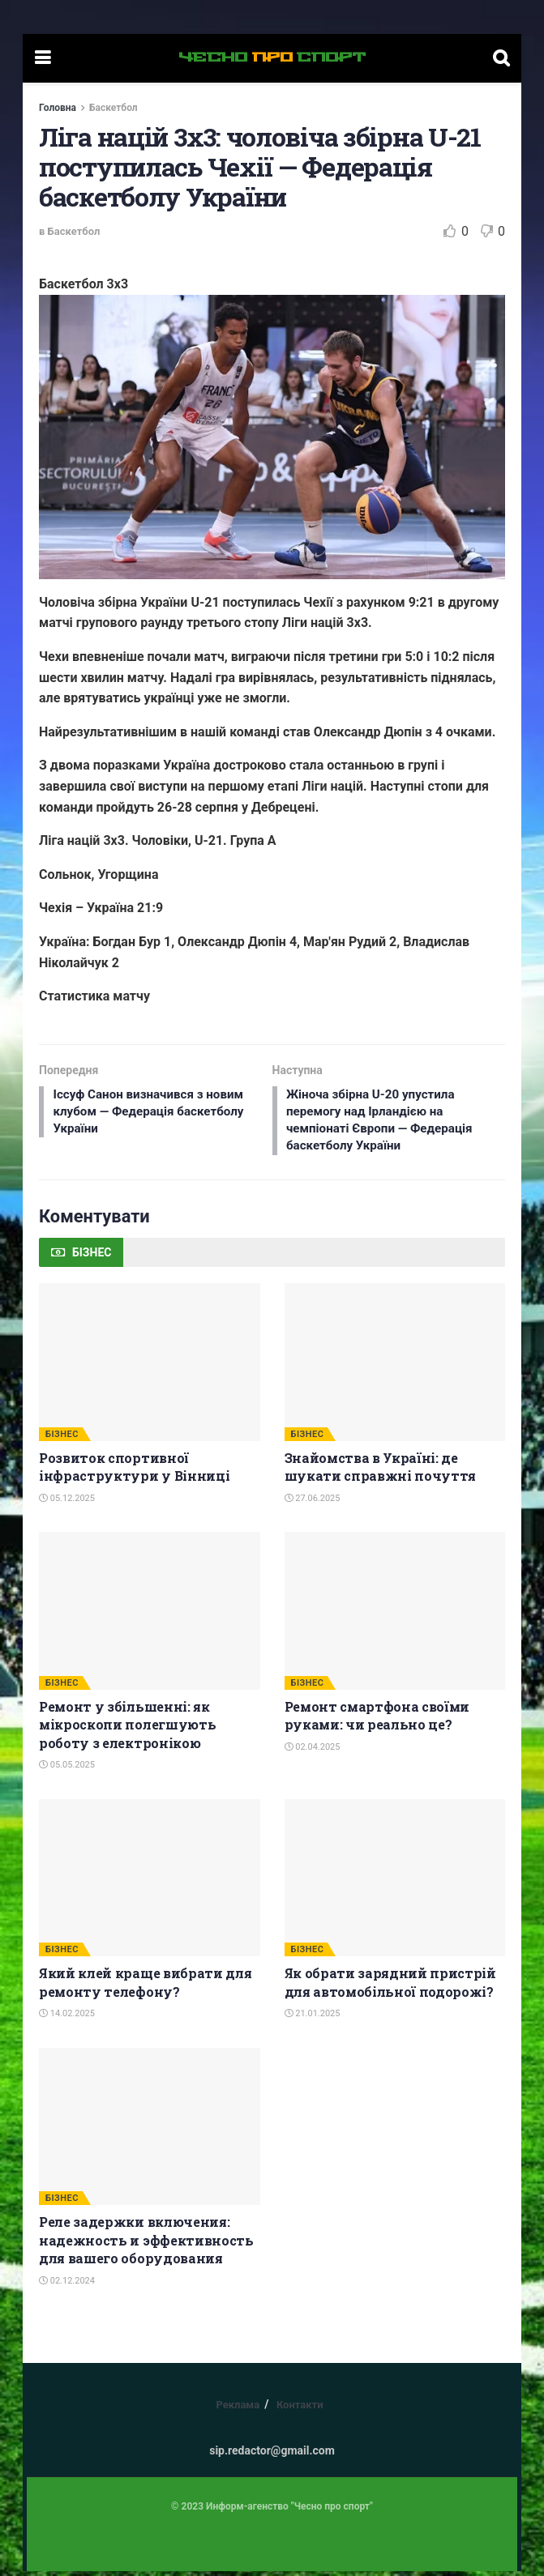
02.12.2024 (67, 2285)
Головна (57, 107)
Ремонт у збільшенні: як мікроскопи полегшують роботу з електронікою (127, 1729)
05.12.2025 (67, 1503)
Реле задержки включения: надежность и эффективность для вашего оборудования (146, 2245)
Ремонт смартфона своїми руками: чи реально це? (377, 1720)
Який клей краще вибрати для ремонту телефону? (145, 1987)
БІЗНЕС (62, 1439)
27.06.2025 (313, 1503)
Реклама (237, 2409)
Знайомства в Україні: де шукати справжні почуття (381, 1471)
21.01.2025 (313, 2018)
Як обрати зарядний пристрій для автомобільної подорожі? (390, 1987)
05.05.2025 (67, 1769)
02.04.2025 (313, 1751)
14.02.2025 (67, 2018)
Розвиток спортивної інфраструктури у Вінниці (134, 1471)
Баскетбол (113, 107)
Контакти (299, 2409)
